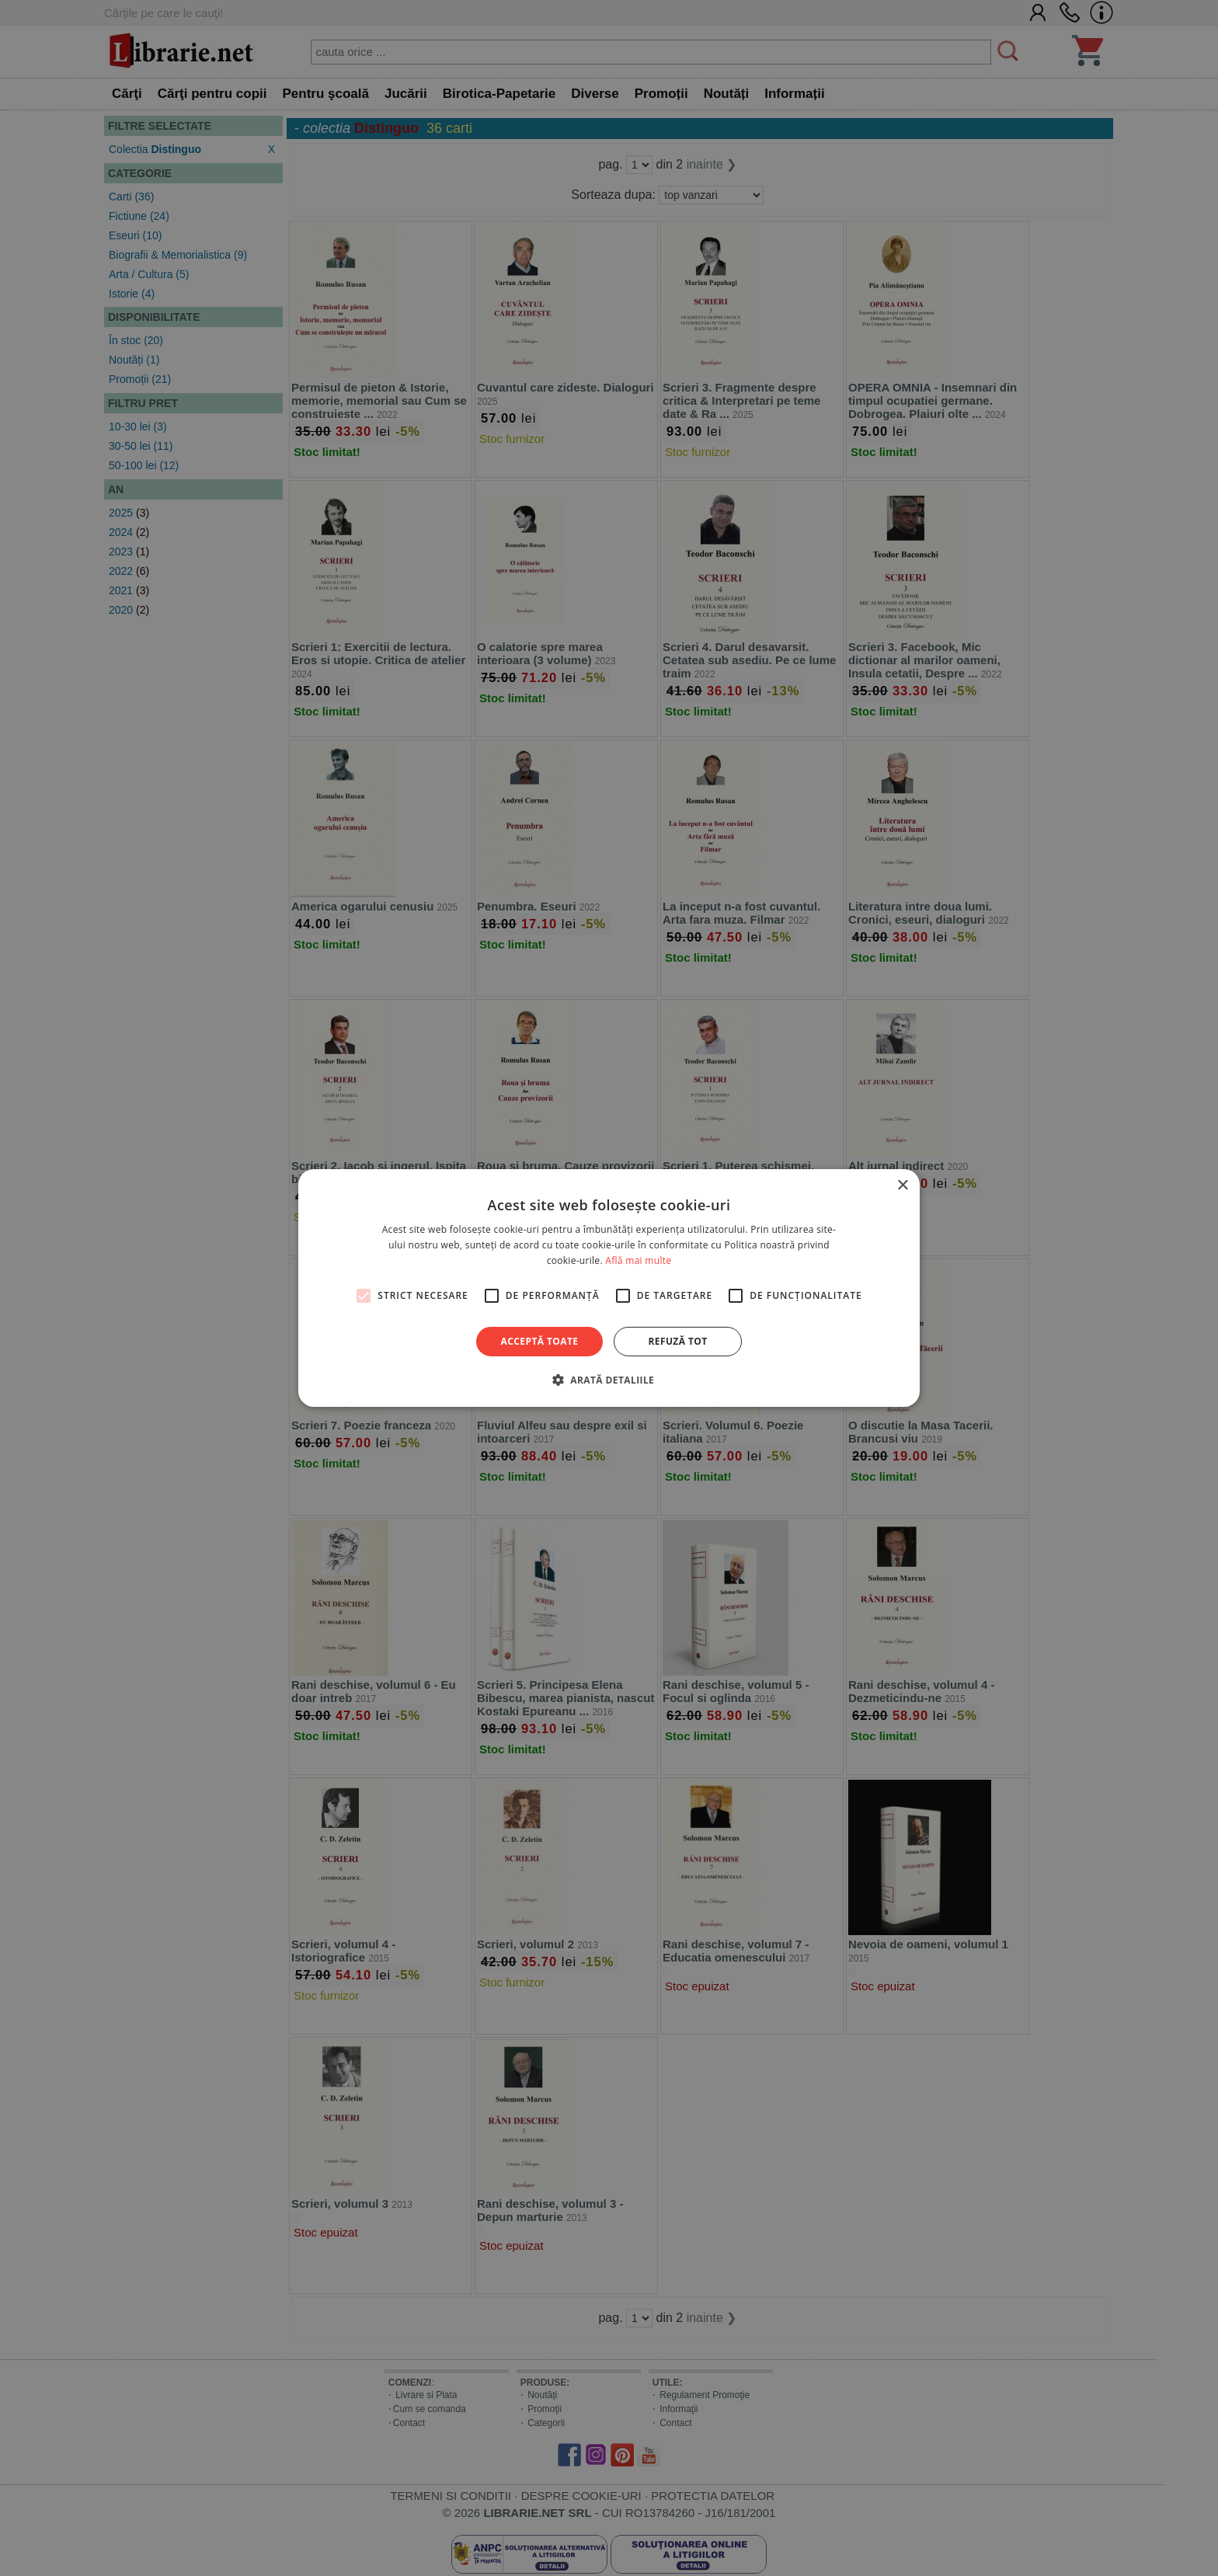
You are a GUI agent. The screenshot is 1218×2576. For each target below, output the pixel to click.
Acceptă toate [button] (540, 1341)
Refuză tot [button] (677, 1341)
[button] (609, 1379)
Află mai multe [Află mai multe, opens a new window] (638, 1260)
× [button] (902, 1186)
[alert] (609, 1288)
